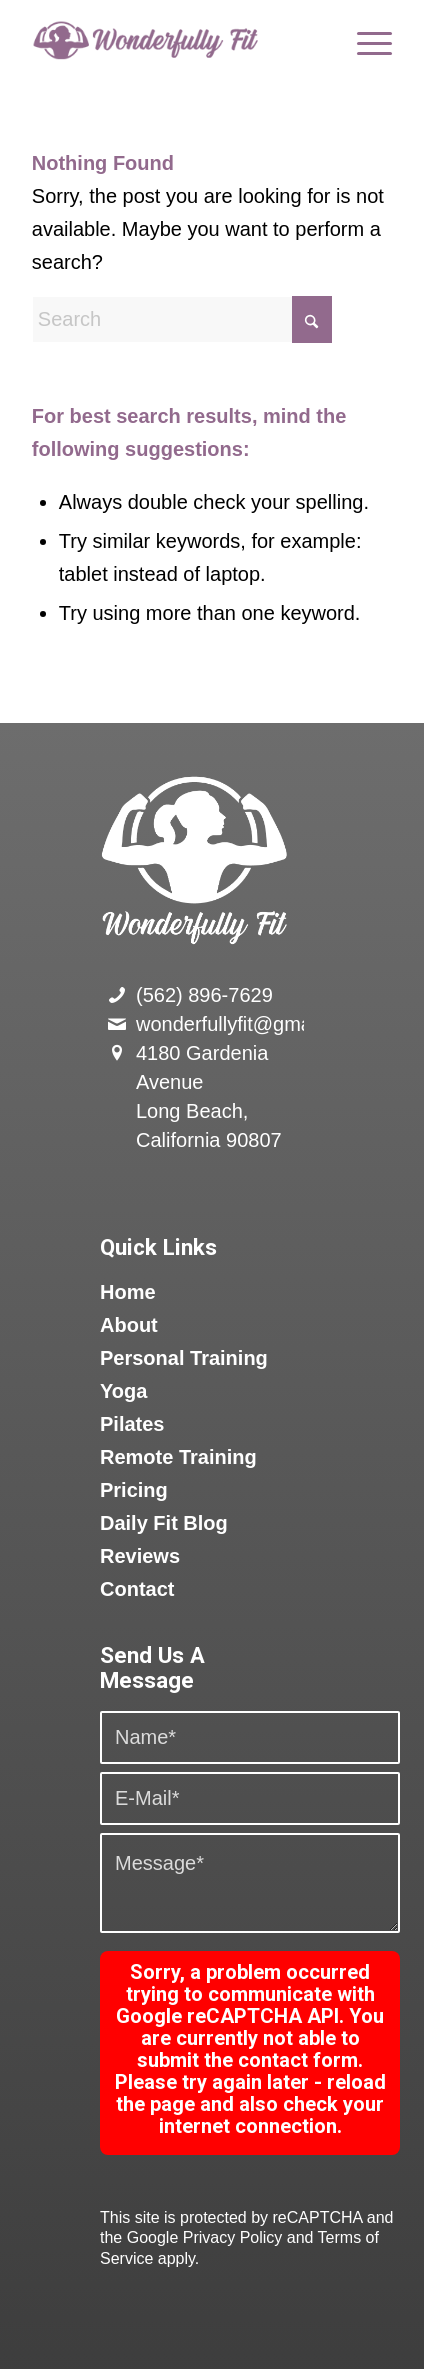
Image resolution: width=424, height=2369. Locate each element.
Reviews (140, 1556)
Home (128, 1292)
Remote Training (178, 1457)
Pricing (134, 1490)
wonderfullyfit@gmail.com (250, 1024)
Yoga (123, 1391)
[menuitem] (364, 40)
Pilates (132, 1424)
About (129, 1325)
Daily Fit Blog (164, 1523)
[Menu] (364, 40)
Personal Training (184, 1358)
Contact (137, 1589)
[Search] (182, 319)
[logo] (176, 40)
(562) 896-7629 (204, 995)
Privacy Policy (233, 2237)
